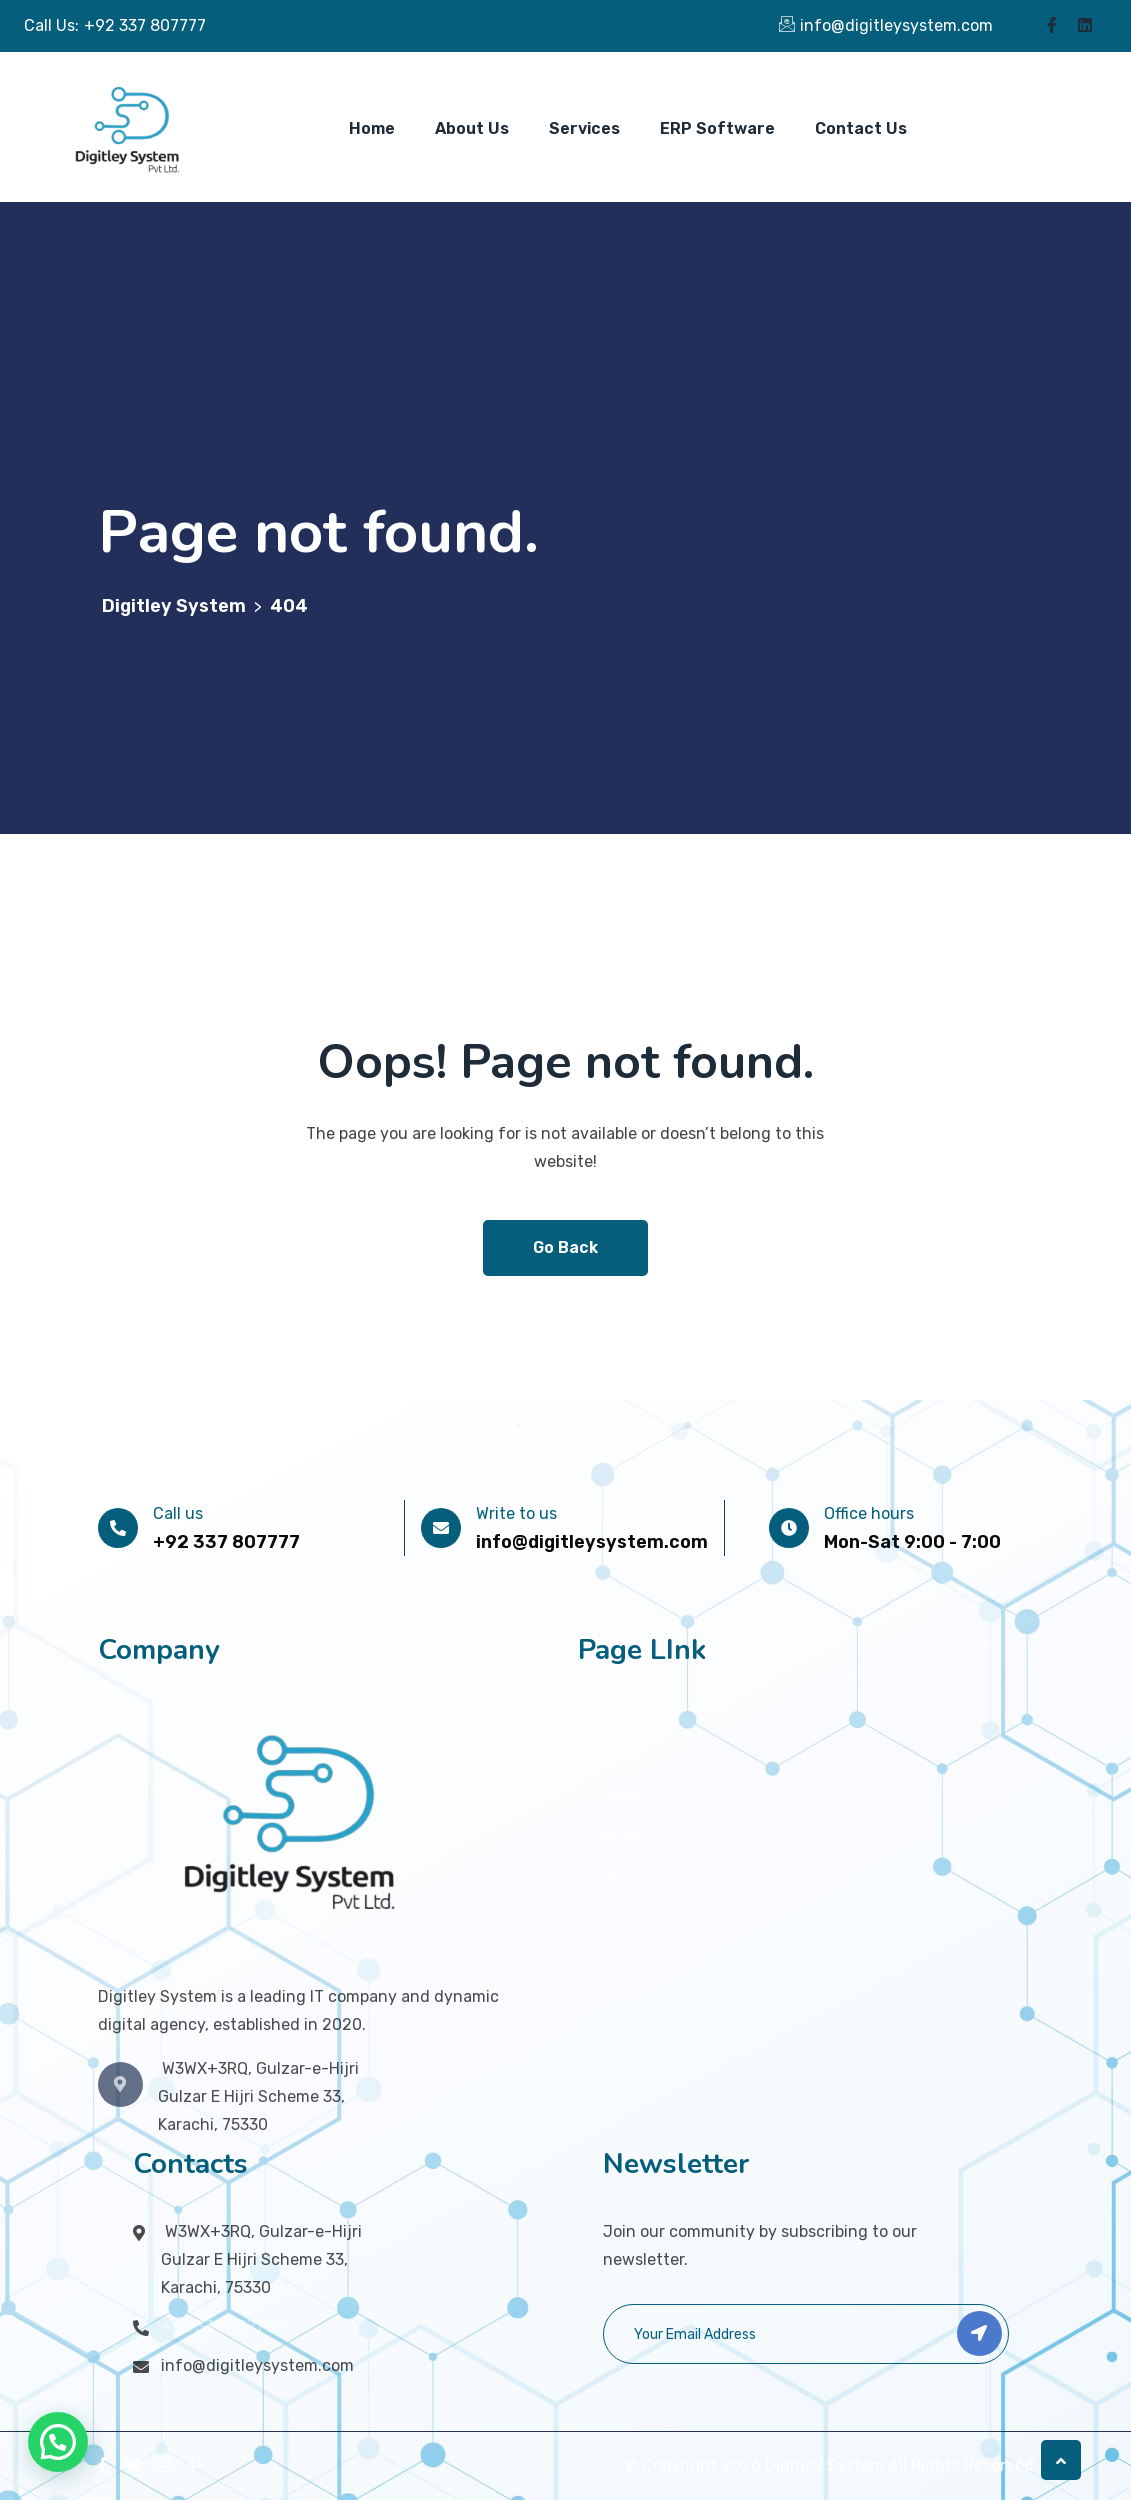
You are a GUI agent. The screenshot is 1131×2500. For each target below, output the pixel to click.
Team (620, 1834)
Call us (178, 1513)
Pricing (626, 1873)
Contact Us (861, 128)
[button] (58, 2442)
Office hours (869, 1513)
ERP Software (717, 128)
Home (372, 128)
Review (627, 1912)
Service (628, 1756)
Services (584, 128)
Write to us (516, 1513)
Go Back (565, 1247)
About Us (472, 128)
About (623, 1795)
